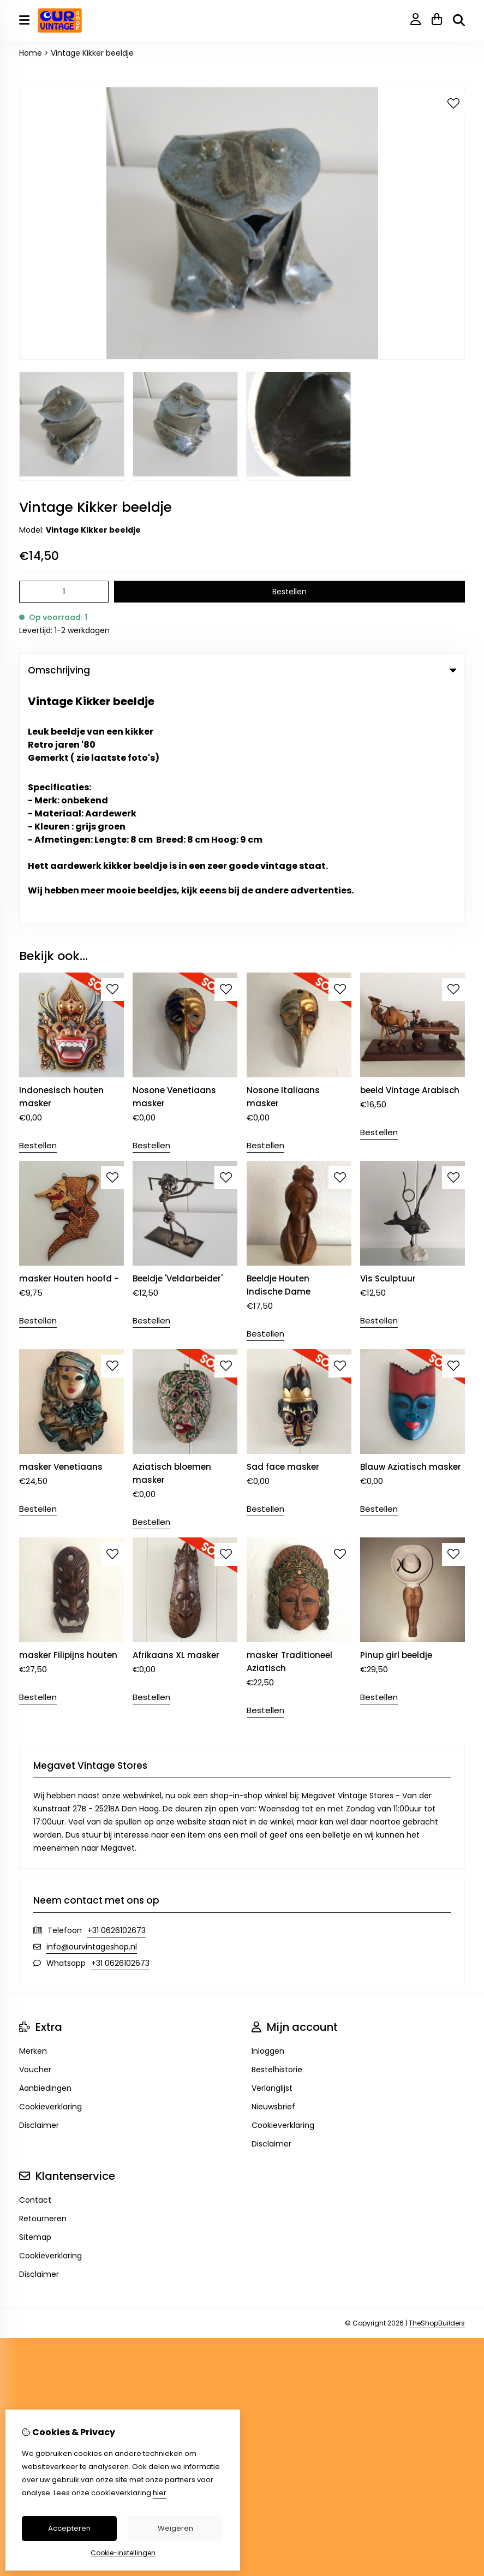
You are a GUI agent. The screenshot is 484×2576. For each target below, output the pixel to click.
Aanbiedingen (45, 1851)
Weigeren (175, 2528)
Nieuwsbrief (273, 1870)
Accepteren (69, 2528)
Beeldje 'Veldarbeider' (178, 1042)
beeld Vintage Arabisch (409, 854)
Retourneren (43, 1982)
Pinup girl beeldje (396, 1418)
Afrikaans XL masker (176, 1418)
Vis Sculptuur (388, 1042)
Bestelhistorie (277, 1833)
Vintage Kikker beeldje (92, 52)
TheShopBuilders (437, 2086)
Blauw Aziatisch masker (410, 1230)
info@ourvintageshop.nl (91, 1710)
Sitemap (35, 2000)
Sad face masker (283, 1230)
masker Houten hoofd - (68, 1042)
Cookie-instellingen (123, 2552)
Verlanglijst (272, 1851)
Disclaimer (39, 1888)
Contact (35, 1963)
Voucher (35, 1833)
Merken (33, 1814)
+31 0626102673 (116, 1694)
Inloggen (268, 1814)
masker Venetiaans (61, 1230)
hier (159, 2493)
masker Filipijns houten (68, 1418)
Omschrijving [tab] (242, 670)
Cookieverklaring (50, 1870)
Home (30, 52)
